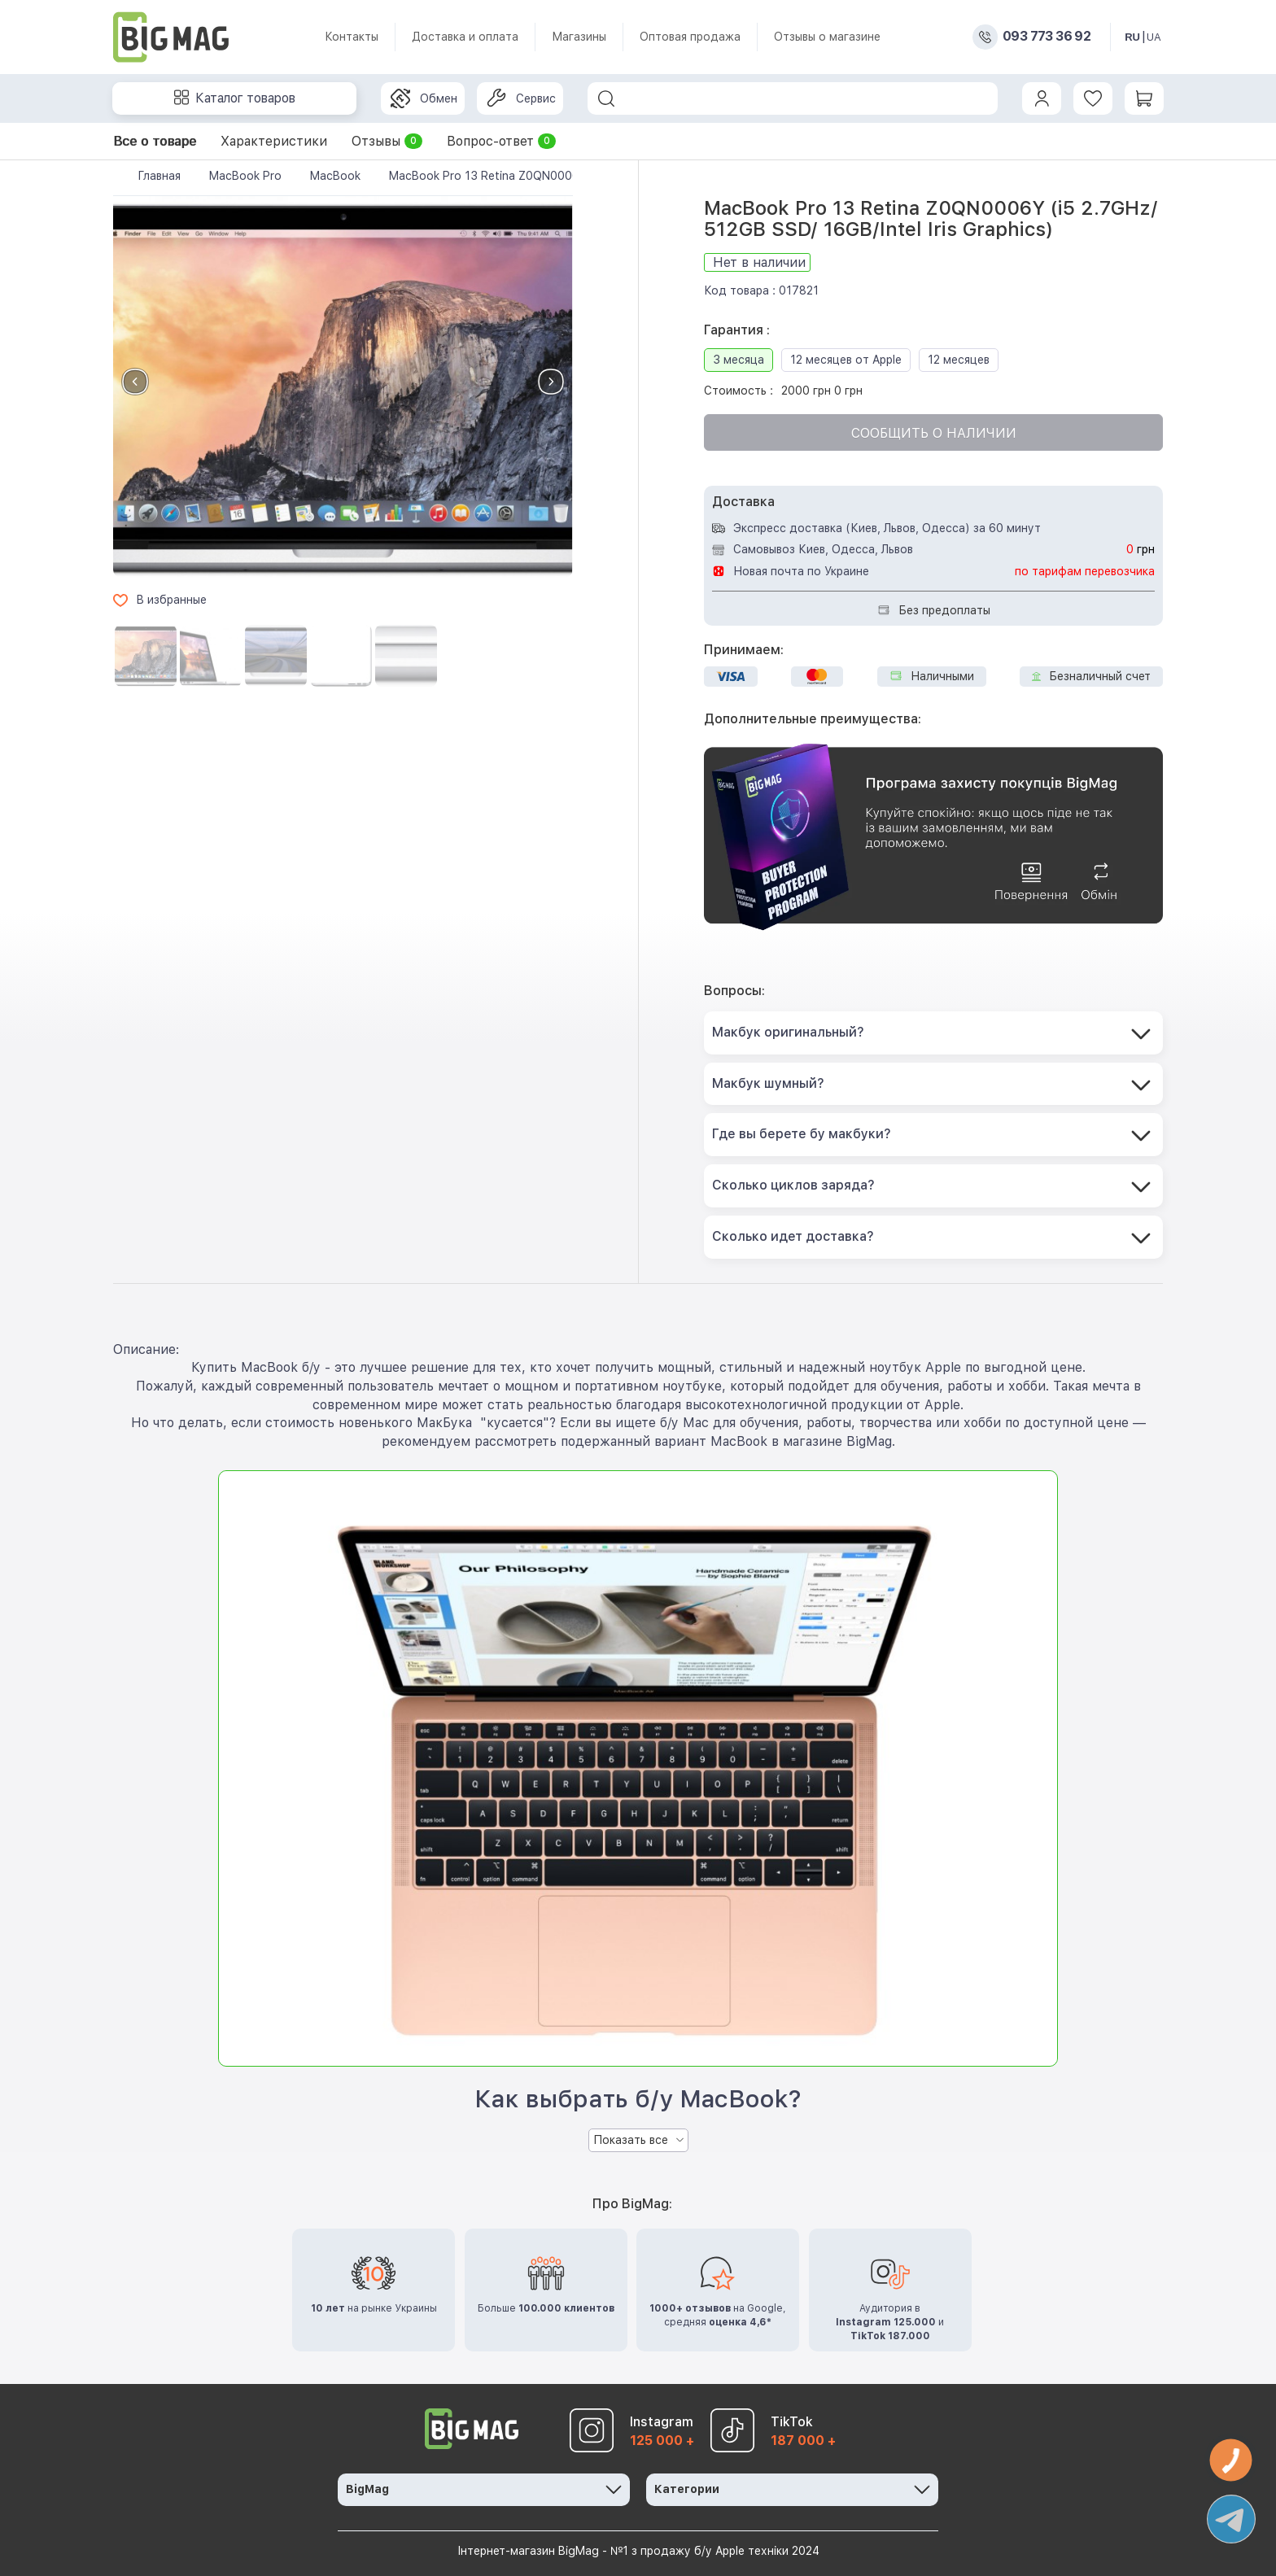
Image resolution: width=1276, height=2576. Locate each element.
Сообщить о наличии (933, 433)
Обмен (424, 98)
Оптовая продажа (690, 36)
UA (1154, 37)
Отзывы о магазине (827, 36)
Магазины (579, 36)
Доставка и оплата (465, 36)
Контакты (351, 36)
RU (1132, 37)
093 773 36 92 (1046, 36)
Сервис (521, 98)
